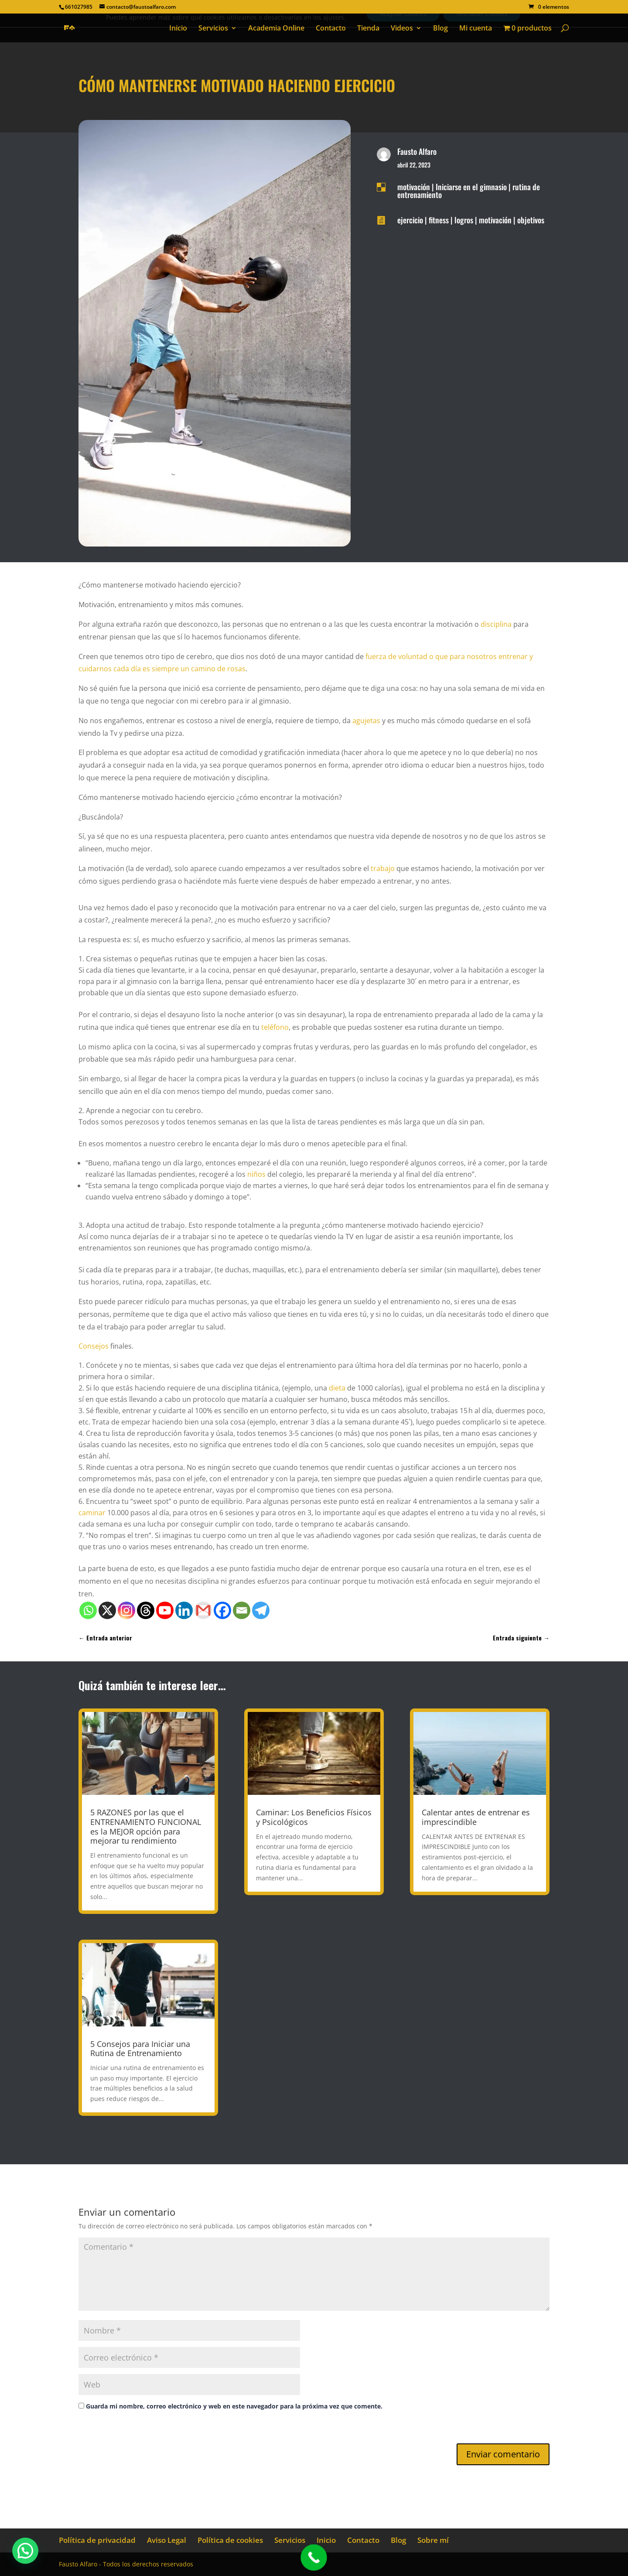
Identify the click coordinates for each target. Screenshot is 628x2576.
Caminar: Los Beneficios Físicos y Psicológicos (314, 1817)
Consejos (93, 1346)
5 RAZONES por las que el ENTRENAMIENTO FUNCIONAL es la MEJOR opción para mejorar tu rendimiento (145, 1826)
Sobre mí (433, 2540)
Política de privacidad (97, 2540)
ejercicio (410, 219)
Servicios (213, 29)
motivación (413, 186)
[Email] (241, 1610)
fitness (439, 219)
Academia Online (276, 29)
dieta (337, 1388)
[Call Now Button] (313, 2557)
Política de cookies (230, 2540)
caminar (92, 1512)
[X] (107, 1610)
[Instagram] (126, 1610)
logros (463, 219)
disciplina (496, 624)
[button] (25, 2551)
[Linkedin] (184, 1610)
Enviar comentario (503, 2454)
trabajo (383, 868)
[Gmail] (203, 1610)
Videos (402, 29)
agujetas (366, 720)
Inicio (178, 29)
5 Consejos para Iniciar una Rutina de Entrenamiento (140, 2049)
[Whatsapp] (88, 1610)
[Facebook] (222, 1610)
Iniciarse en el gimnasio (471, 186)
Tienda (368, 29)
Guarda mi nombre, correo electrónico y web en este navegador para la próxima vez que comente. (234, 2406)
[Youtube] (165, 1610)
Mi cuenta (475, 29)
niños (256, 1174)
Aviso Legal (166, 2540)
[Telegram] (261, 1610)
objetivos (530, 219)
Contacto (331, 29)
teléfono (275, 1027)
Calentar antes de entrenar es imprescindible (476, 1817)
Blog (440, 29)
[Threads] (145, 1610)
